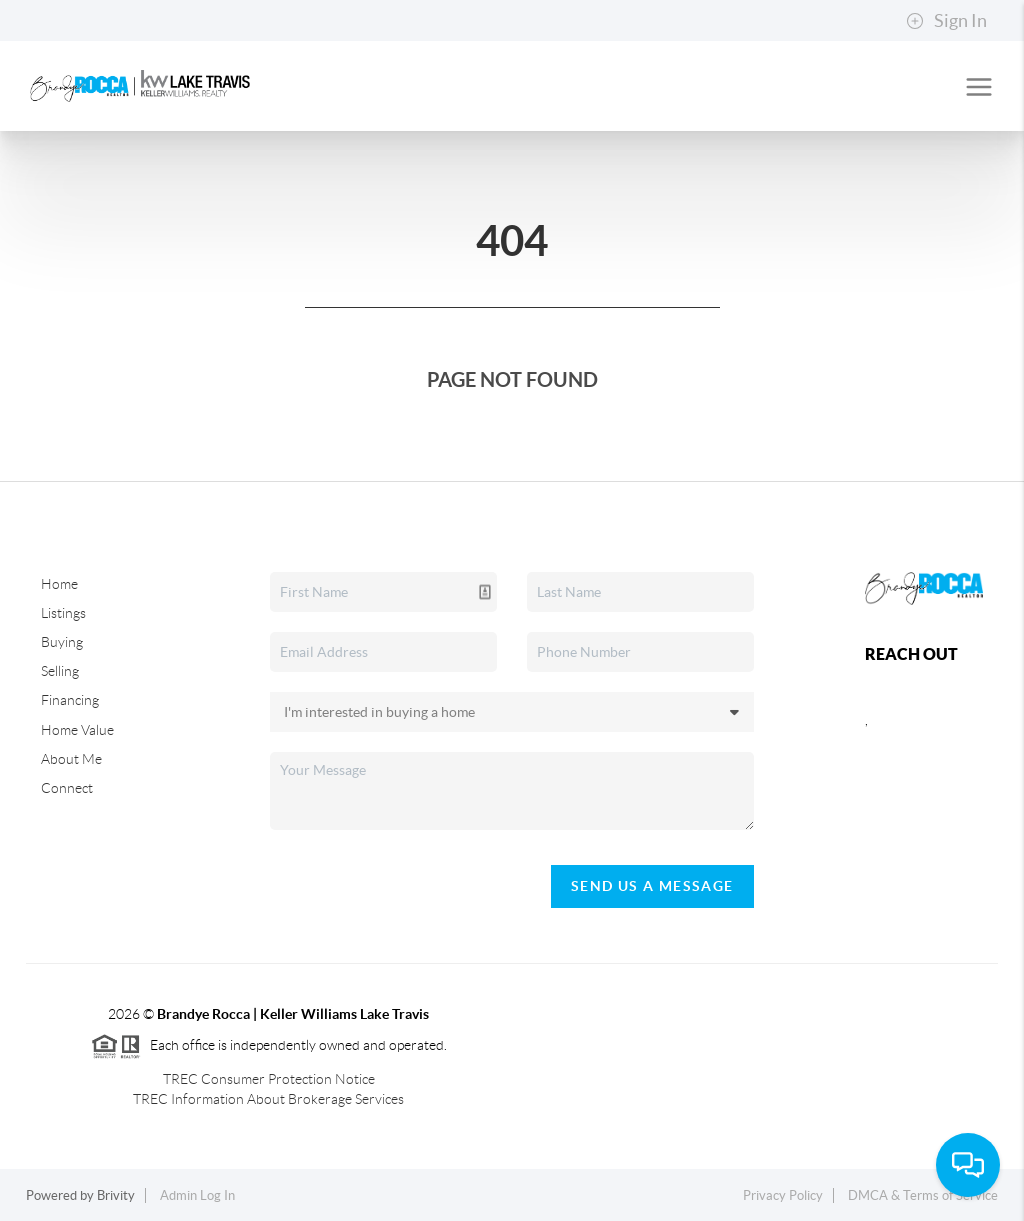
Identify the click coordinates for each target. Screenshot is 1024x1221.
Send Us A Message (652, 886)
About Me (71, 759)
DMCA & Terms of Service (923, 1195)
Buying (62, 642)
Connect (67, 788)
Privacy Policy (783, 1195)
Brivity (116, 1195)
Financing (70, 700)
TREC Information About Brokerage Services (268, 1099)
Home (59, 584)
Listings (63, 613)
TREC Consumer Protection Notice (269, 1079)
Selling (60, 671)
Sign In (946, 21)
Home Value (77, 730)
